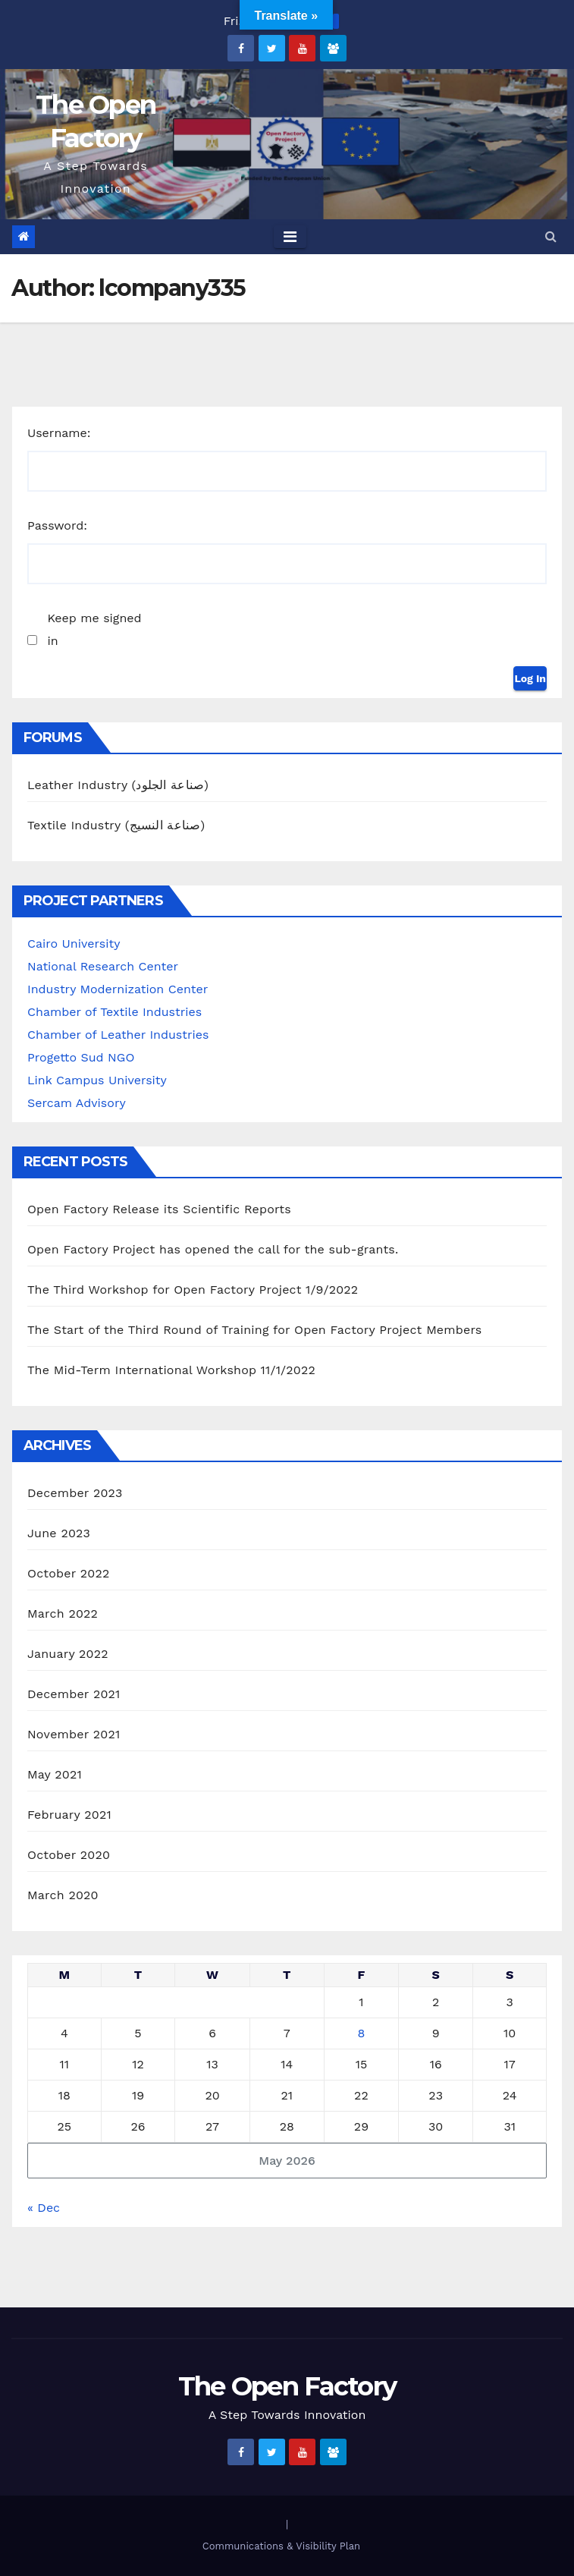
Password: (57, 525)
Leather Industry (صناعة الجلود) (118, 785)
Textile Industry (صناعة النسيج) (116, 825)
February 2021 (69, 1814)
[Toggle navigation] (290, 236)
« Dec (43, 2207)
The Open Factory (287, 2386)
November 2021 (73, 1734)
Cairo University (73, 943)
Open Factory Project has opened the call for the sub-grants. (212, 1249)
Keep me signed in (94, 629)
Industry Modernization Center (117, 989)
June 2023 (58, 1533)
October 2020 (68, 1855)
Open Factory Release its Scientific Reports (159, 1209)
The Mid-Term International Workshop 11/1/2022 (171, 1370)
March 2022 (62, 1613)
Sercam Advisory (76, 1103)
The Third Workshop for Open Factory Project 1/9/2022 (192, 1289)
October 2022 (68, 1573)
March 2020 (63, 1895)
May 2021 (54, 1774)
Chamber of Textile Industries (114, 1012)
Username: (59, 433)
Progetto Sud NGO (80, 1057)
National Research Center (102, 966)
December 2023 (75, 1493)
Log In (530, 678)
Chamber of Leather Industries (118, 1034)
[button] (551, 236)
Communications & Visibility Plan (281, 2546)
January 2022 (67, 1654)
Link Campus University (97, 1080)
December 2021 (74, 1694)
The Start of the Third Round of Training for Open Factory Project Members (254, 1330)
